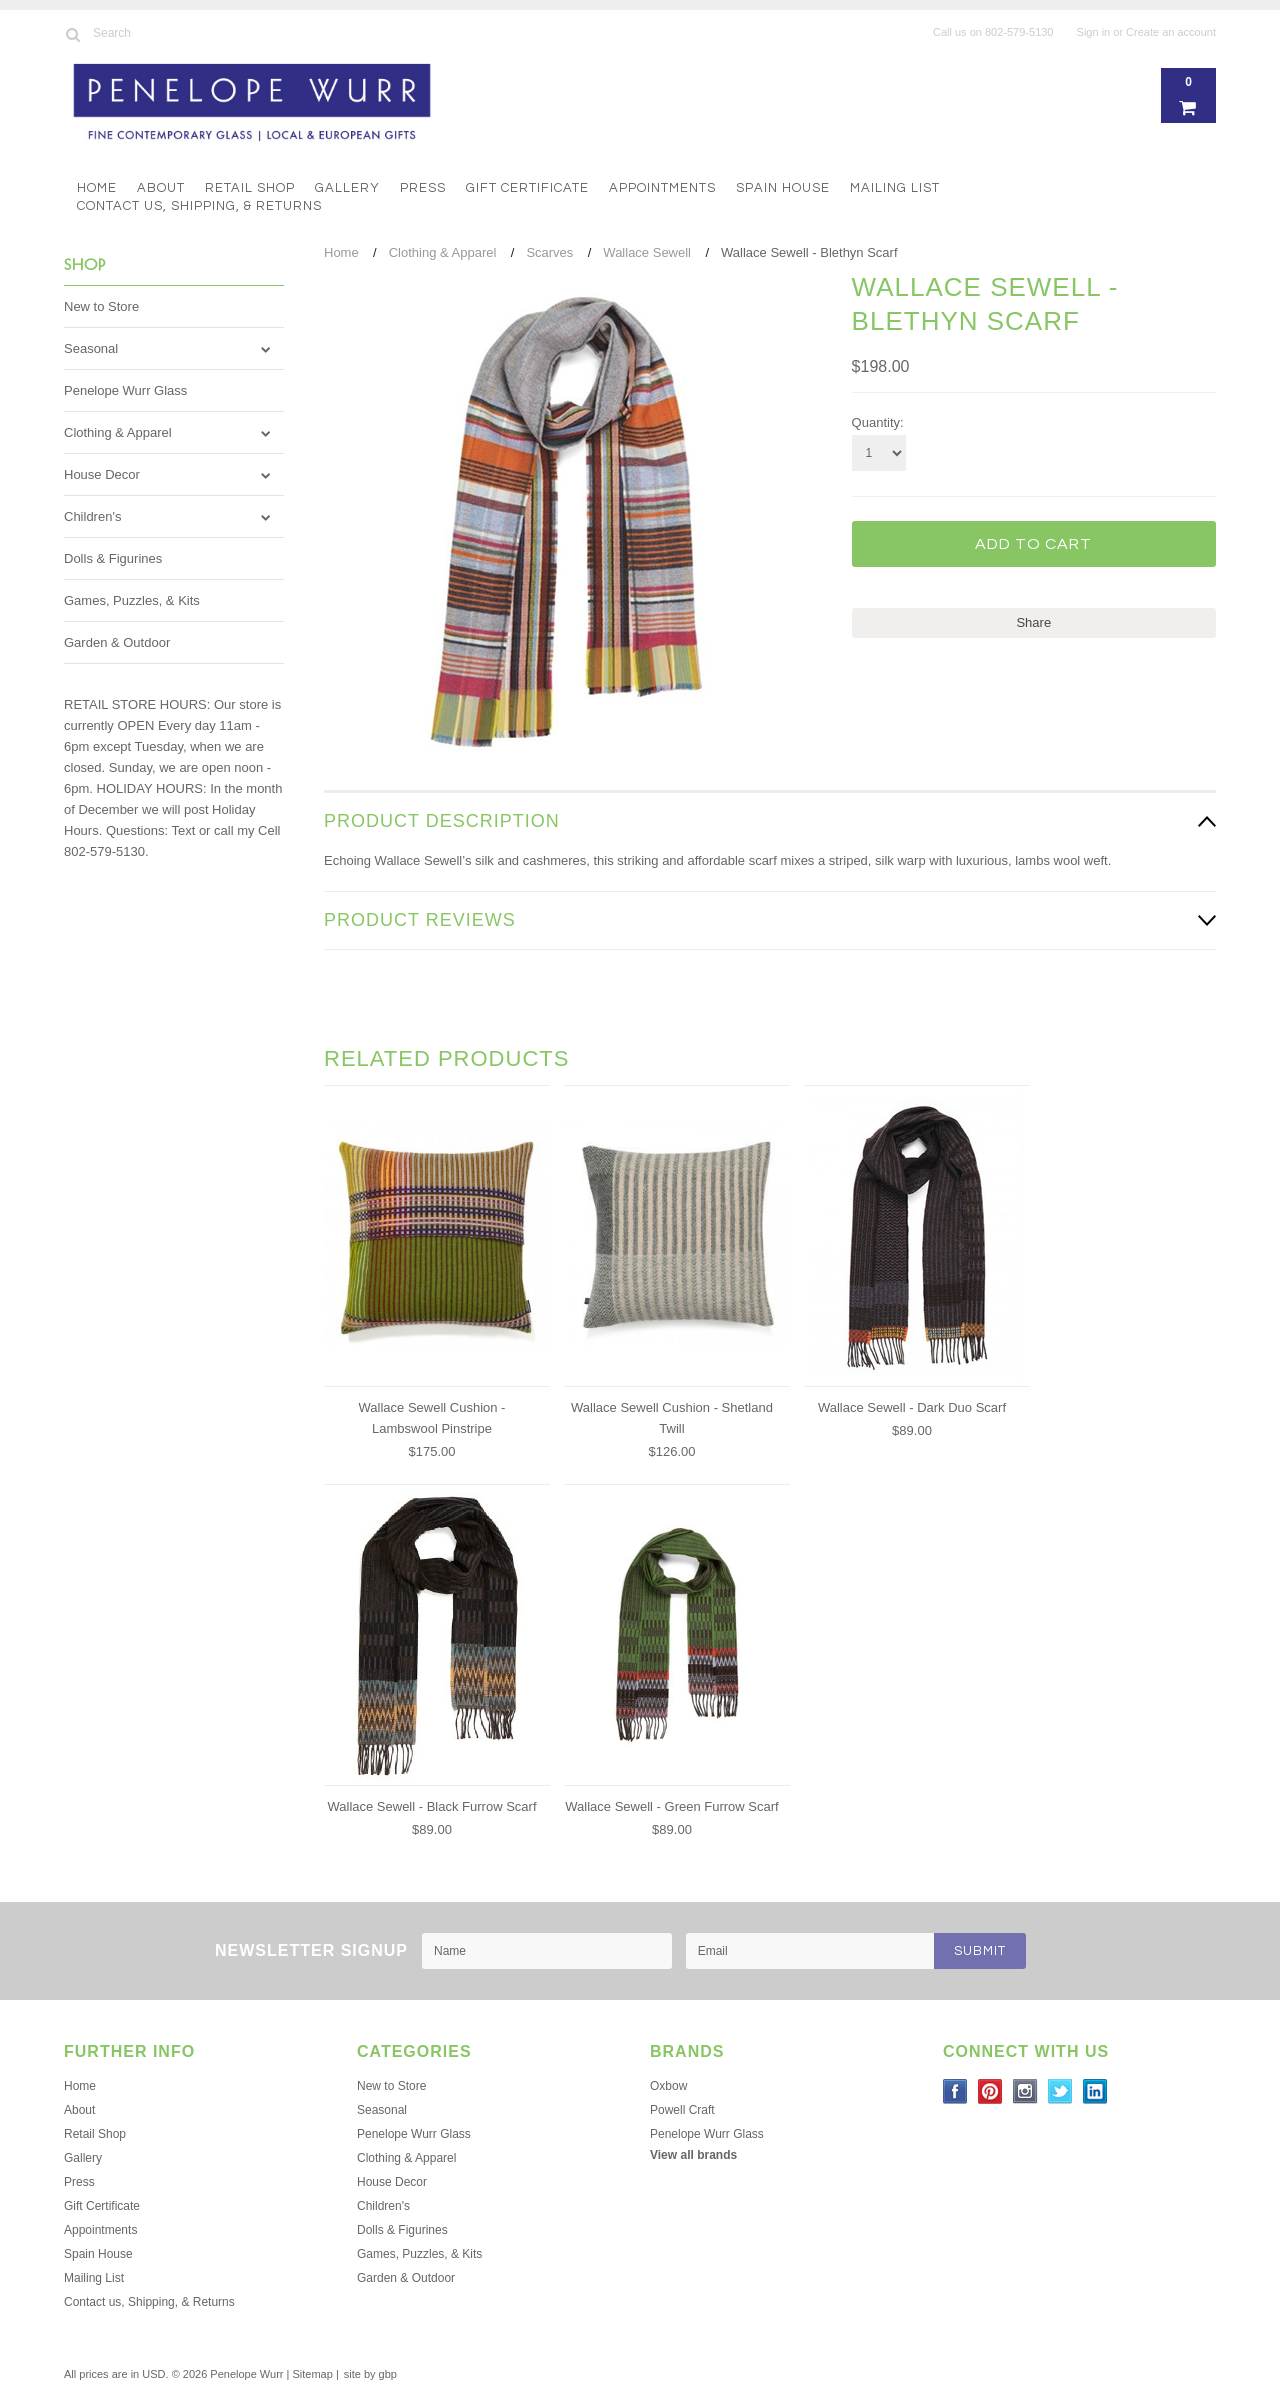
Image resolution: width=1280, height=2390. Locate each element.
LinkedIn (1095, 2091)
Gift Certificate (527, 188)
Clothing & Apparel (118, 432)
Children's (92, 516)
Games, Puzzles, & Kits (132, 600)
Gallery (347, 188)
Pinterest (990, 2091)
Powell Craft (682, 2110)
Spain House (783, 188)
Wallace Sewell (647, 252)
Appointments (662, 188)
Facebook (955, 2091)
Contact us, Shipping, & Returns (199, 206)
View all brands (693, 2155)
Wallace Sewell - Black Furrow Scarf (431, 1806)
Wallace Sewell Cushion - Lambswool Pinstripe (432, 1418)
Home (97, 188)
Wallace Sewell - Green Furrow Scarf (671, 1806)
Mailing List (895, 188)
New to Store (101, 306)
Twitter (1060, 2091)
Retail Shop (250, 188)
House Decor (102, 474)
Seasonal (91, 348)
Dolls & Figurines (113, 558)
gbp (388, 2374)
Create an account (1171, 32)
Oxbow (668, 2086)
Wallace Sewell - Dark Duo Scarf (912, 1407)
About (161, 188)
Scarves (549, 252)
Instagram (1025, 2091)
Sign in (1094, 32)
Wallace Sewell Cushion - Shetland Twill (672, 1418)
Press (423, 188)
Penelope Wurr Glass (125, 390)
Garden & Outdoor (117, 642)
